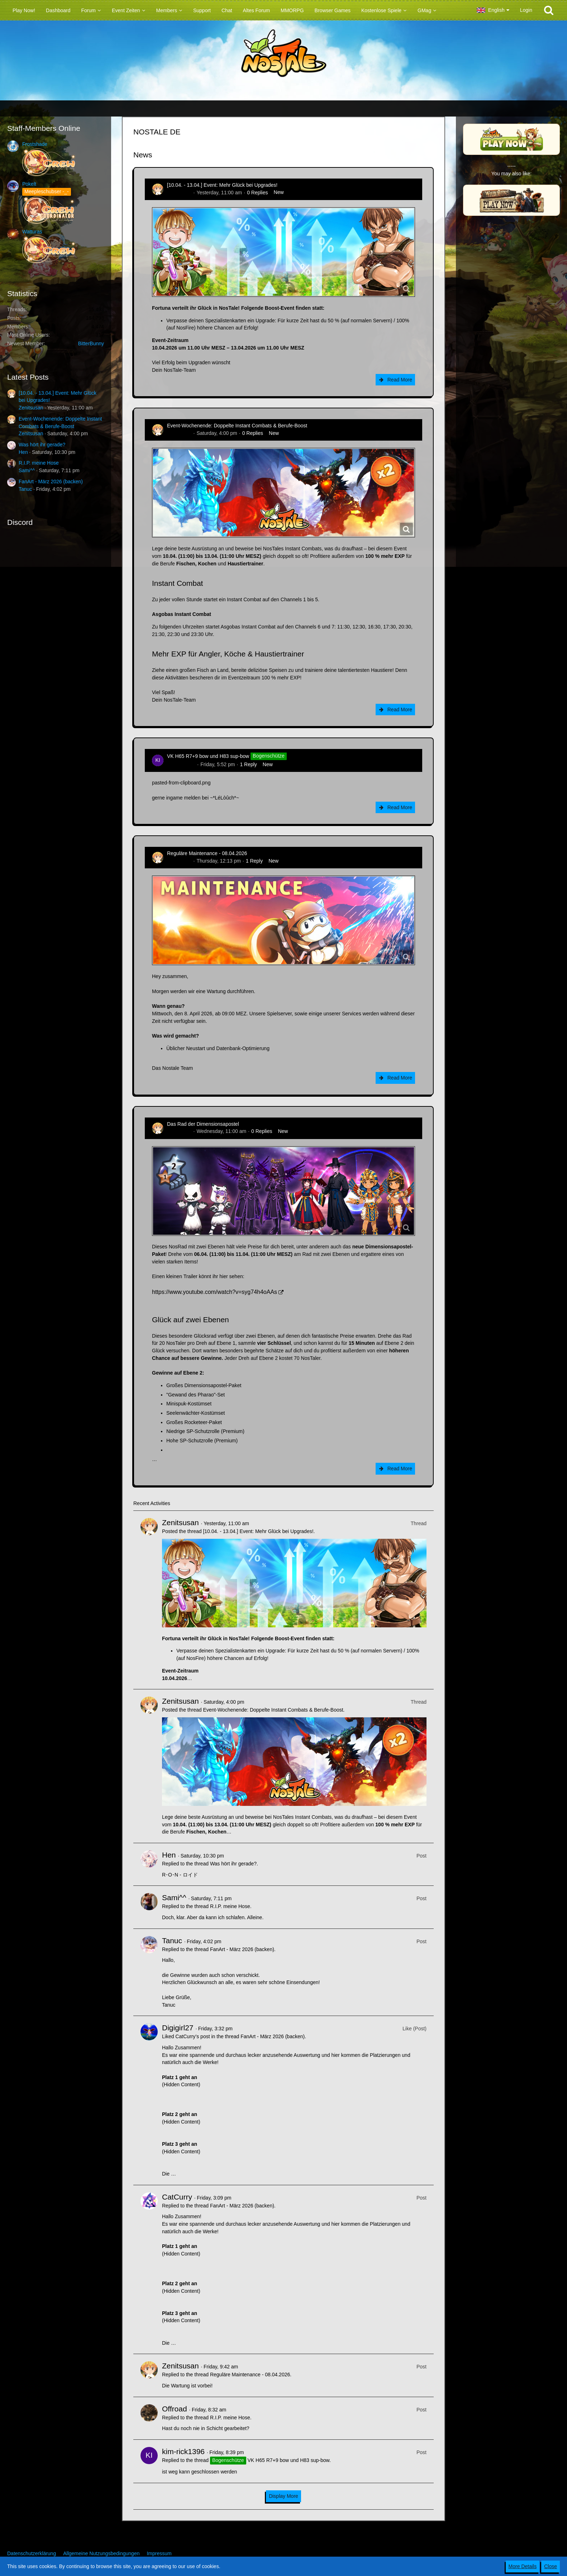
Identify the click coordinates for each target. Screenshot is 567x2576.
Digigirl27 (178, 2028)
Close (550, 2566)
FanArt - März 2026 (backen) (51, 481)
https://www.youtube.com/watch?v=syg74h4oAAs (214, 1292)
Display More (283, 2496)
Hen (23, 452)
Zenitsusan (31, 408)
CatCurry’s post (192, 2036)
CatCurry (177, 2197)
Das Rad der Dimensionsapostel (203, 1124)
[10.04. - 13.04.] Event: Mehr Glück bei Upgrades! (222, 185)
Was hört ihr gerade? (42, 444)
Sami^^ (27, 470)
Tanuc (25, 489)
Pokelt (29, 184)
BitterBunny (91, 343)
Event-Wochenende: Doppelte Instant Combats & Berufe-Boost (237, 425)
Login (526, 10)
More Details (523, 2566)
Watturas (32, 231)
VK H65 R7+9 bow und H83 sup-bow (208, 756)
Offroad (174, 2409)
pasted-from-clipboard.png (181, 783)
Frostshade (34, 144)
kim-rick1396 (181, 764)
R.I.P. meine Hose (39, 463)
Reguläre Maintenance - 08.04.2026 (207, 853)
